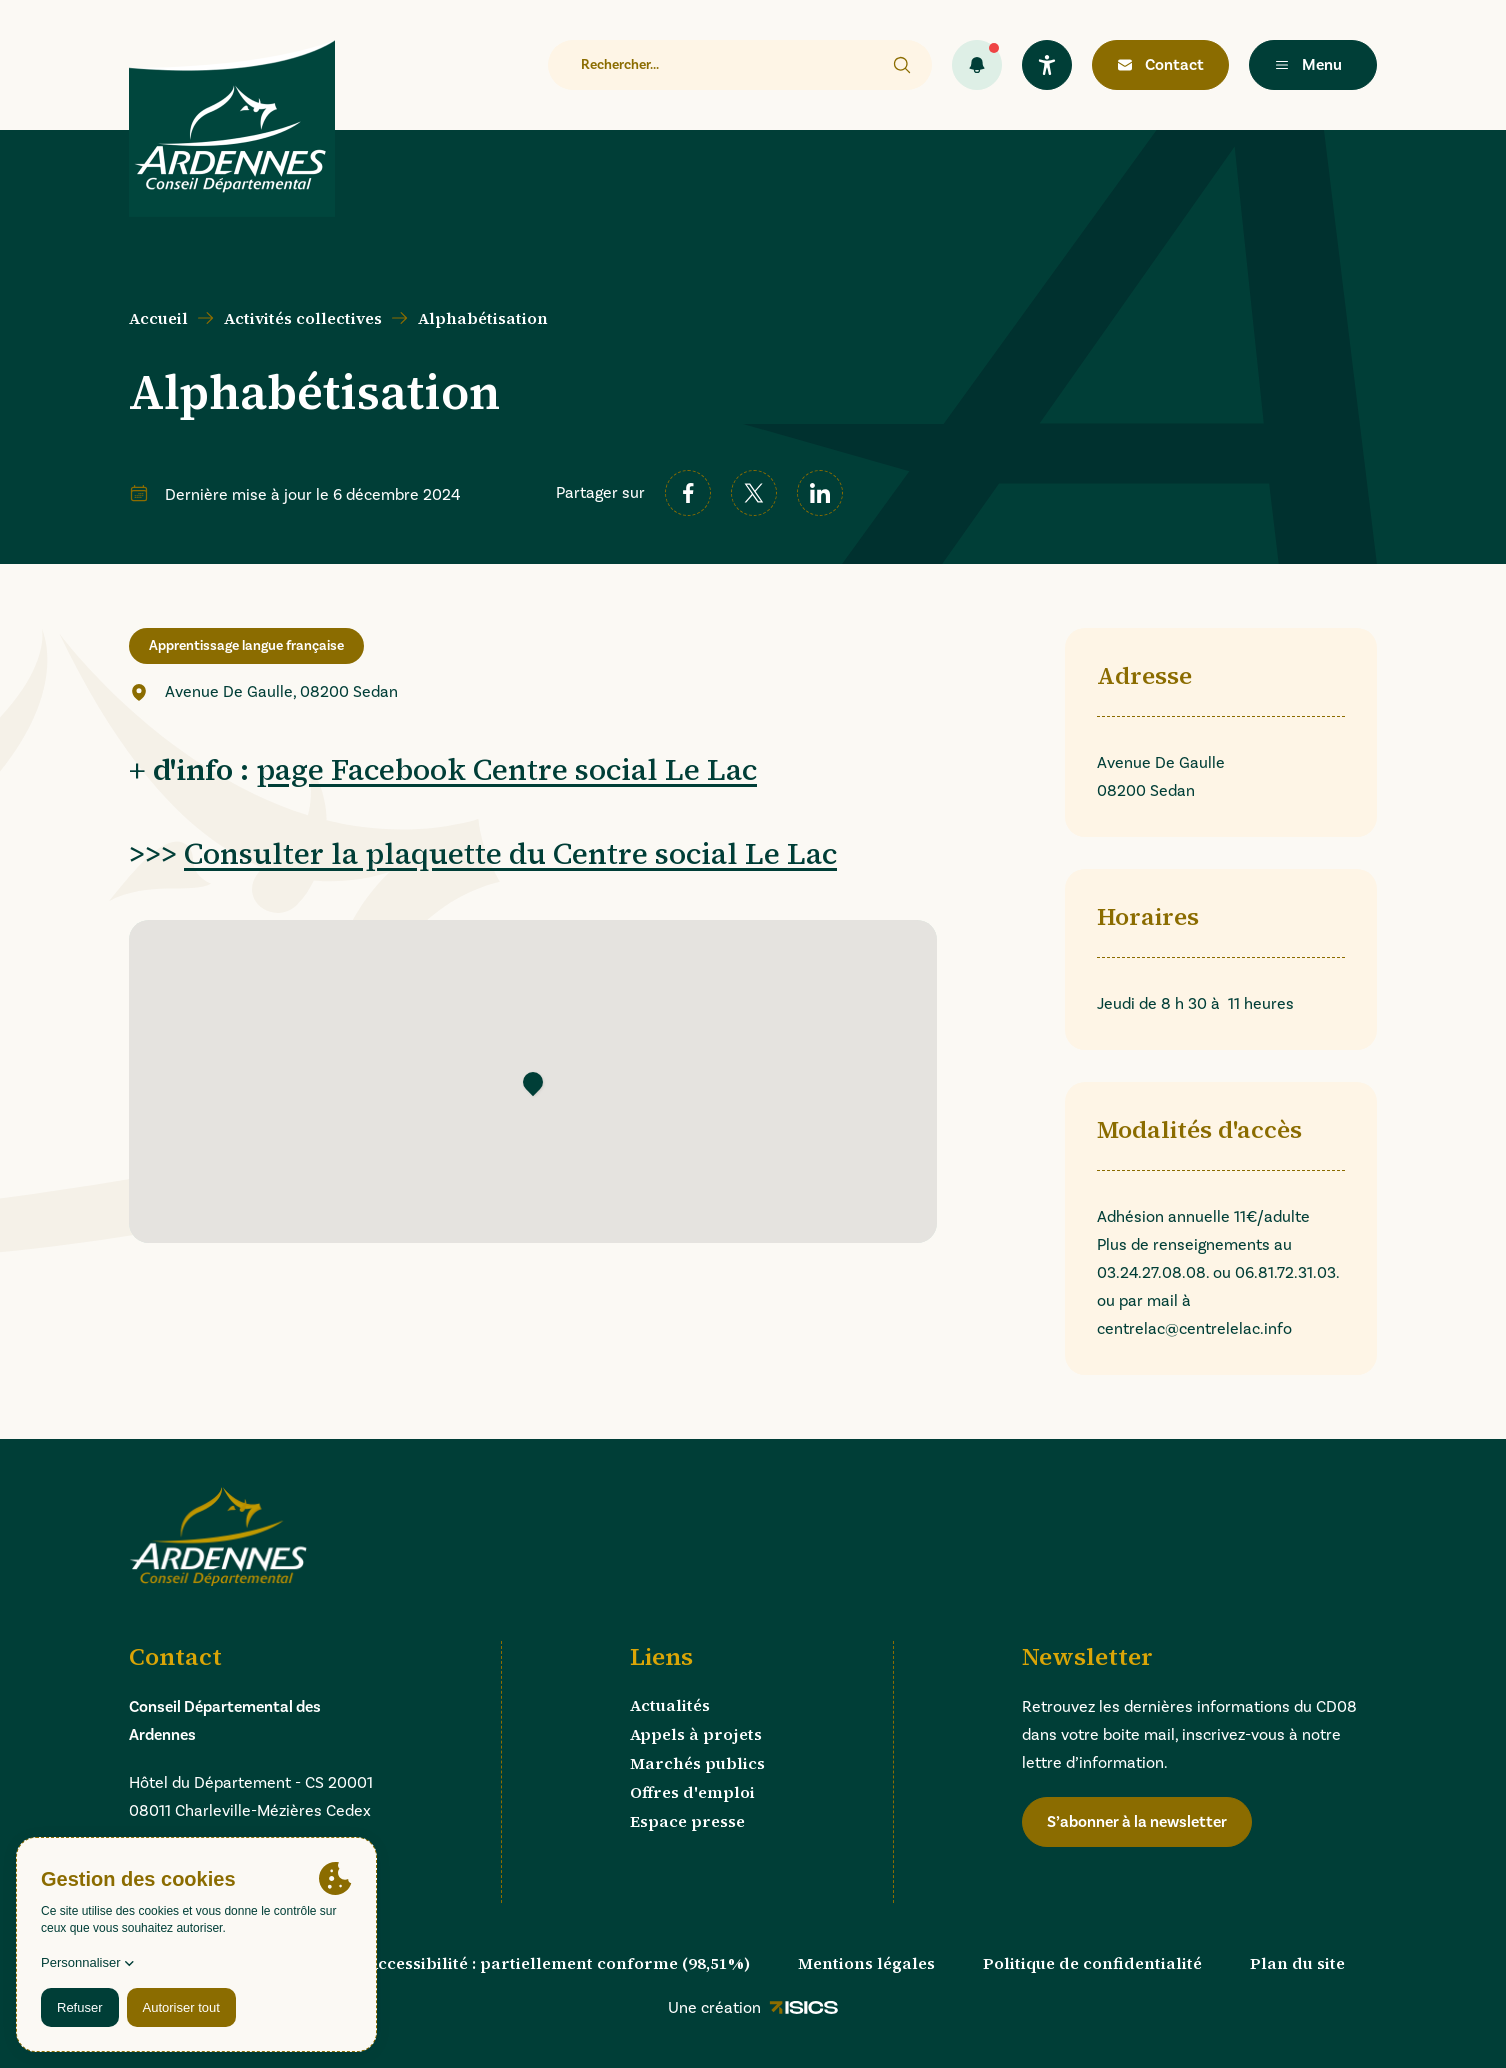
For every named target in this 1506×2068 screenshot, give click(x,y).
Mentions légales (866, 1963)
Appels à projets (696, 1734)
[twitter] (754, 493)
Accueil (158, 318)
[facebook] (688, 493)
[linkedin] (820, 493)
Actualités (670, 1705)
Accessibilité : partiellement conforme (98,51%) (558, 1963)
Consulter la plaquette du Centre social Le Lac (510, 853)
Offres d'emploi (692, 1792)
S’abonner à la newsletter (1137, 1821)
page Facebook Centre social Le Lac (506, 769)
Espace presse (687, 1821)
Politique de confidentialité (1092, 1963)
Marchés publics (697, 1763)
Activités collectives (303, 318)
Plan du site (1297, 1963)
